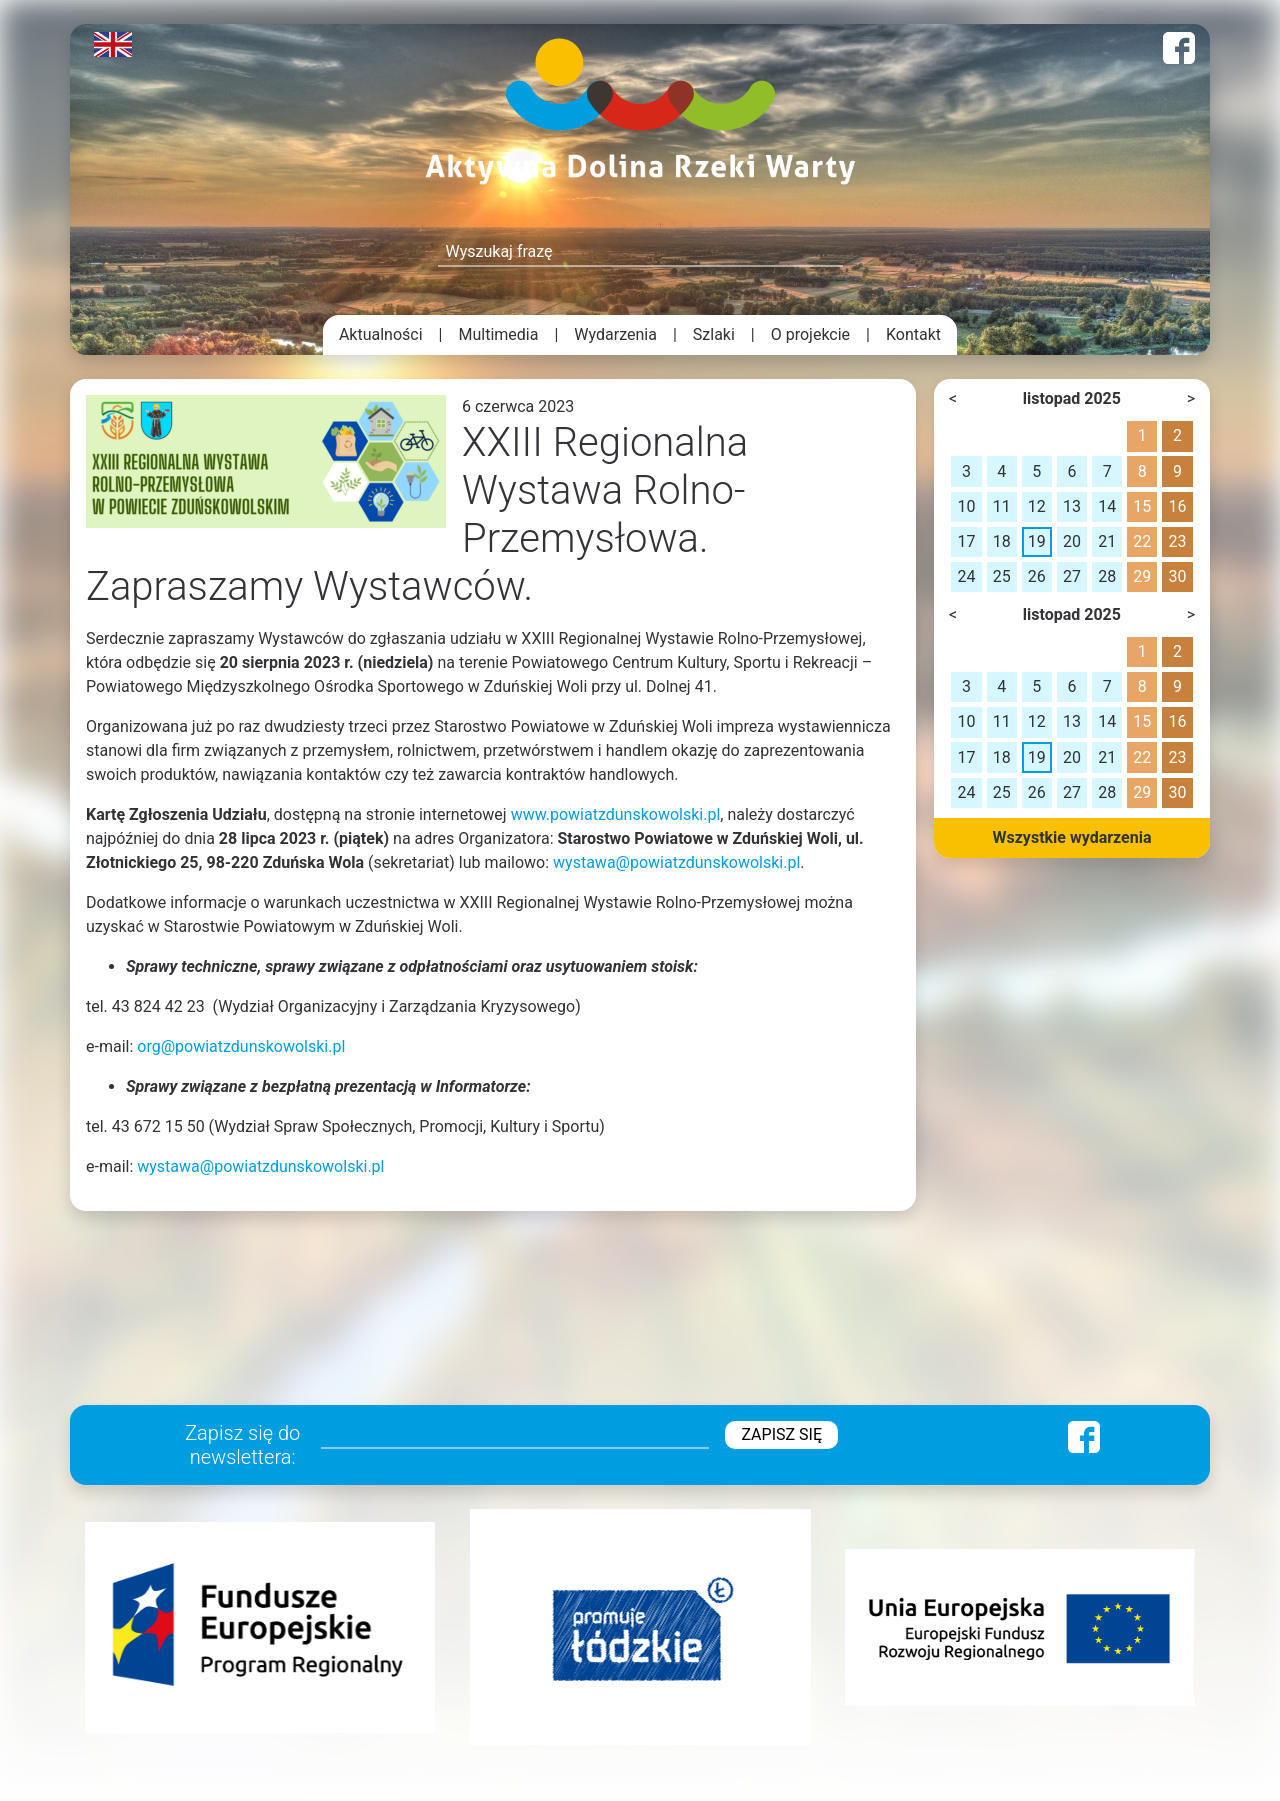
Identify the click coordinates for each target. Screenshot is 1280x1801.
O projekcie (810, 334)
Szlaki (714, 334)
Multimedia (499, 334)
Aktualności (381, 334)
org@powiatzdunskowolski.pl (241, 1046)
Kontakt (913, 334)
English (113, 44)
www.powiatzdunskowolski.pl (616, 814)
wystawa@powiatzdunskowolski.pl (676, 862)
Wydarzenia (615, 334)
